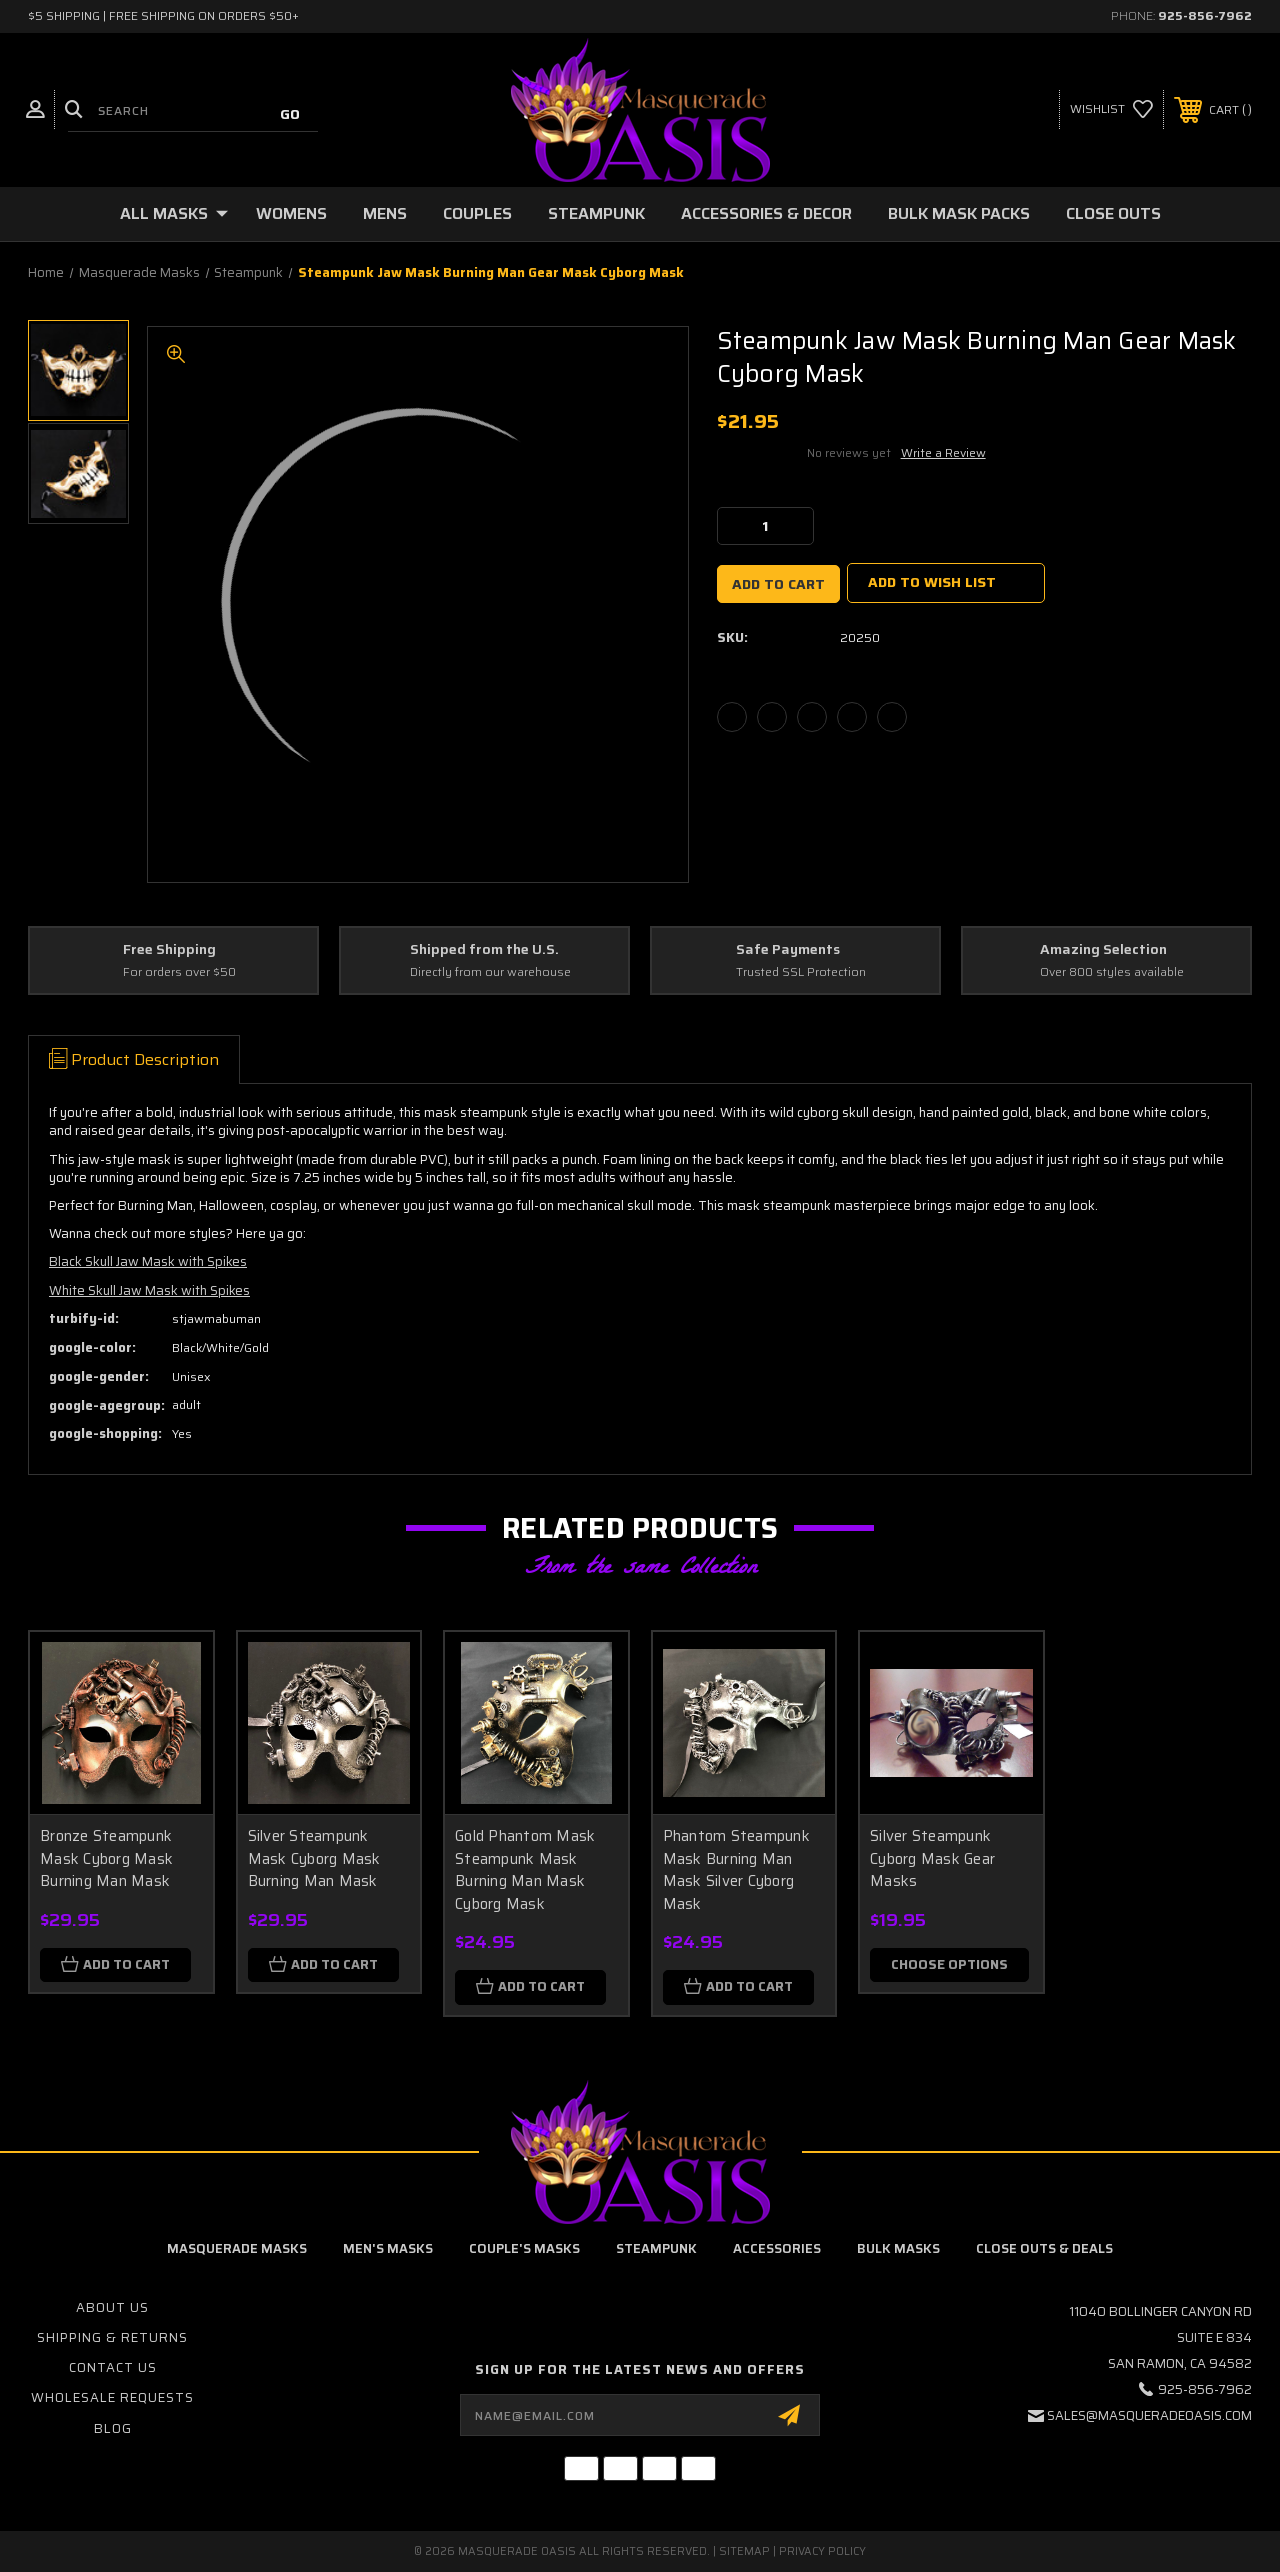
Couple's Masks (524, 2248)
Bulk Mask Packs (959, 213)
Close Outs (1113, 213)
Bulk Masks (898, 2248)
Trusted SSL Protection (801, 972)
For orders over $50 (179, 972)
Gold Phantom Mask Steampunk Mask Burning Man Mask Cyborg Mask (525, 1870)
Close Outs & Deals (1044, 2248)
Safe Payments (788, 950)
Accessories (777, 2248)
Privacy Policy (822, 2551)
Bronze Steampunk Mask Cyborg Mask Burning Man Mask (106, 1858)
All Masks (174, 213)
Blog (113, 2428)
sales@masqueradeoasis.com (1149, 2415)
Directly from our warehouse (490, 972)
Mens (385, 213)
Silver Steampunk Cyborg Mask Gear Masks (932, 1858)
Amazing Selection (1103, 950)
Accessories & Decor (766, 213)
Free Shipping (169, 950)
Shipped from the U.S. (484, 950)
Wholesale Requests (112, 2397)
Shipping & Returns (112, 2337)
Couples (477, 213)
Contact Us (113, 2367)
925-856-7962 (1205, 15)
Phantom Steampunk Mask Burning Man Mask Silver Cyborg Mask (736, 1870)
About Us (112, 2307)
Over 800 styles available (1112, 972)
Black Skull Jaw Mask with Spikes (148, 1261)
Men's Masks (388, 2248)
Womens (291, 213)
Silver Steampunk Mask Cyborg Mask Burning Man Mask (314, 1858)
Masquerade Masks (237, 2248)
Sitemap (744, 2551)
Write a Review (943, 452)
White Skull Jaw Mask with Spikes (149, 1290)
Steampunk (596, 213)
